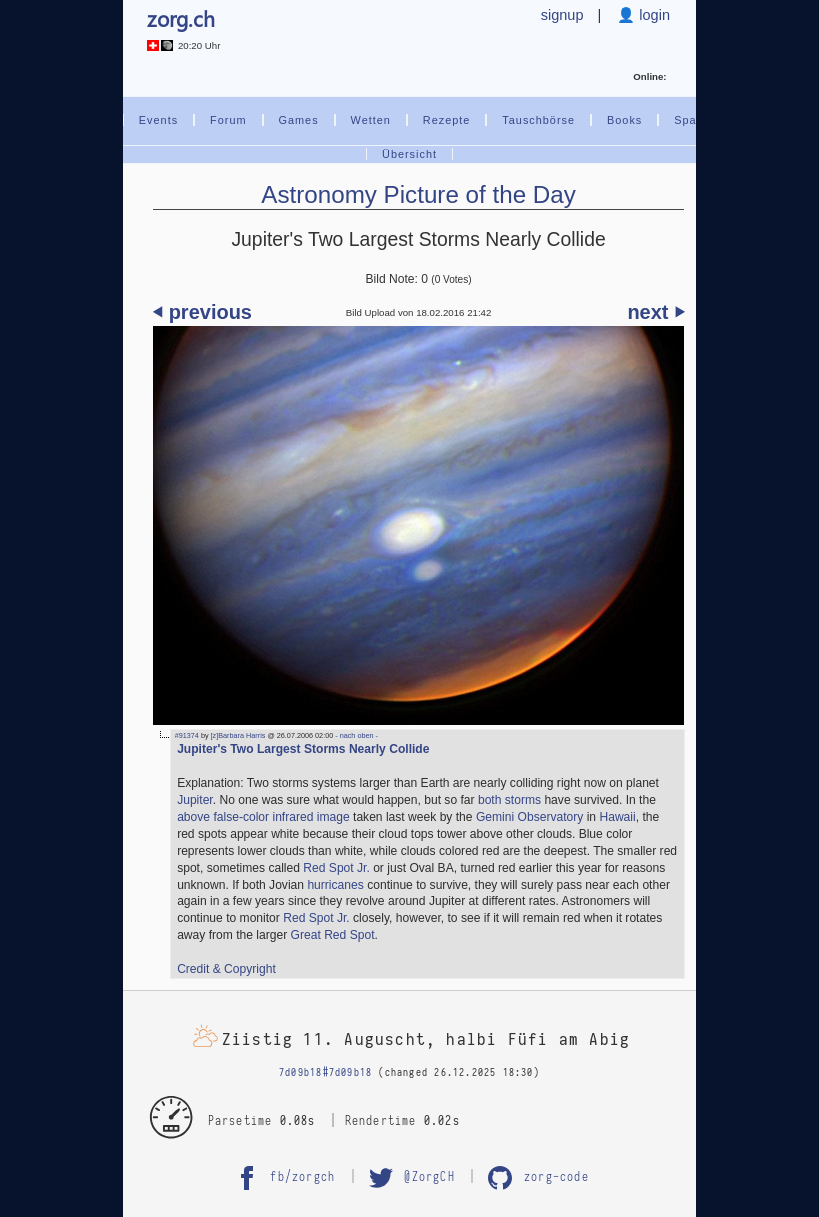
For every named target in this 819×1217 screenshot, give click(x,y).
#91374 (187, 735)
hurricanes (335, 885)
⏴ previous (202, 312)
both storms (509, 800)
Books (624, 120)
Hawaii (617, 817)
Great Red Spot (333, 935)
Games (299, 120)
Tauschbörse (538, 120)
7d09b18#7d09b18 (325, 1073)
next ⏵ (655, 312)
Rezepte (447, 120)
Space (692, 120)
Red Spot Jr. (336, 868)
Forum (228, 120)
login (652, 15)
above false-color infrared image (263, 817)
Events (158, 120)
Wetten (371, 120)
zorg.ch (181, 18)
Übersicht (409, 154)
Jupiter (195, 800)
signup (562, 15)
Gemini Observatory (529, 817)
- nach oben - (355, 735)
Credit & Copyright (226, 969)
